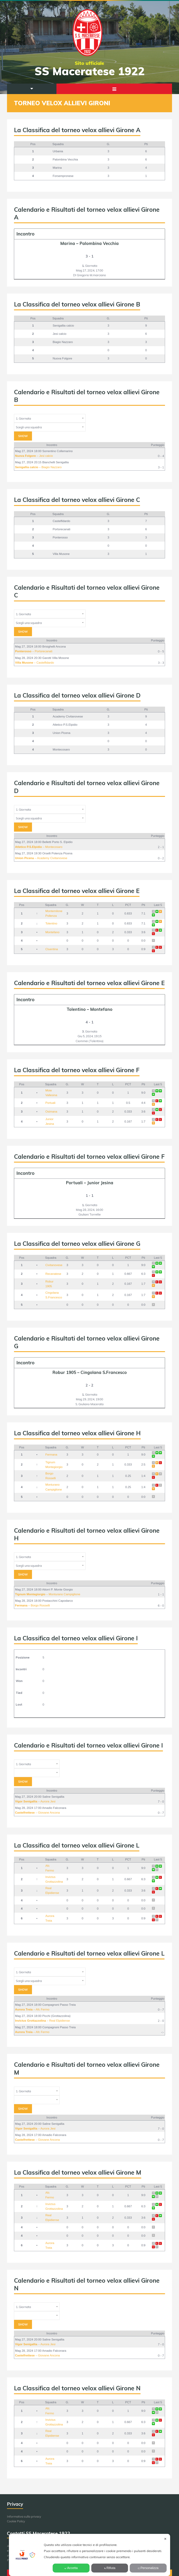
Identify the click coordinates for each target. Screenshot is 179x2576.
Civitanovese (53, 1265)
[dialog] (89, 2555)
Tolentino (51, 923)
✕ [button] (165, 2539)
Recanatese (53, 1274)
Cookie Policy (16, 2521)
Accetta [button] (71, 2568)
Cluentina (51, 949)
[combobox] (49, 418)
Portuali (50, 1103)
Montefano (52, 932)
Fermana (51, 1454)
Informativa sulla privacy (24, 2516)
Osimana (51, 1111)
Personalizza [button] (148, 2568)
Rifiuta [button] (109, 2568)
